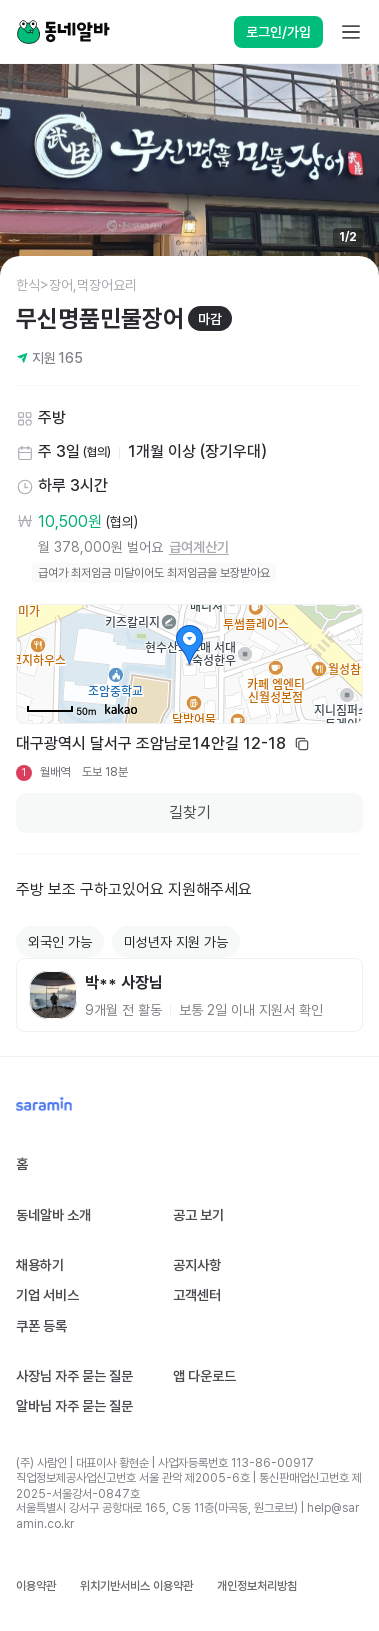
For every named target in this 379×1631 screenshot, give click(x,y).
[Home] (63, 32)
